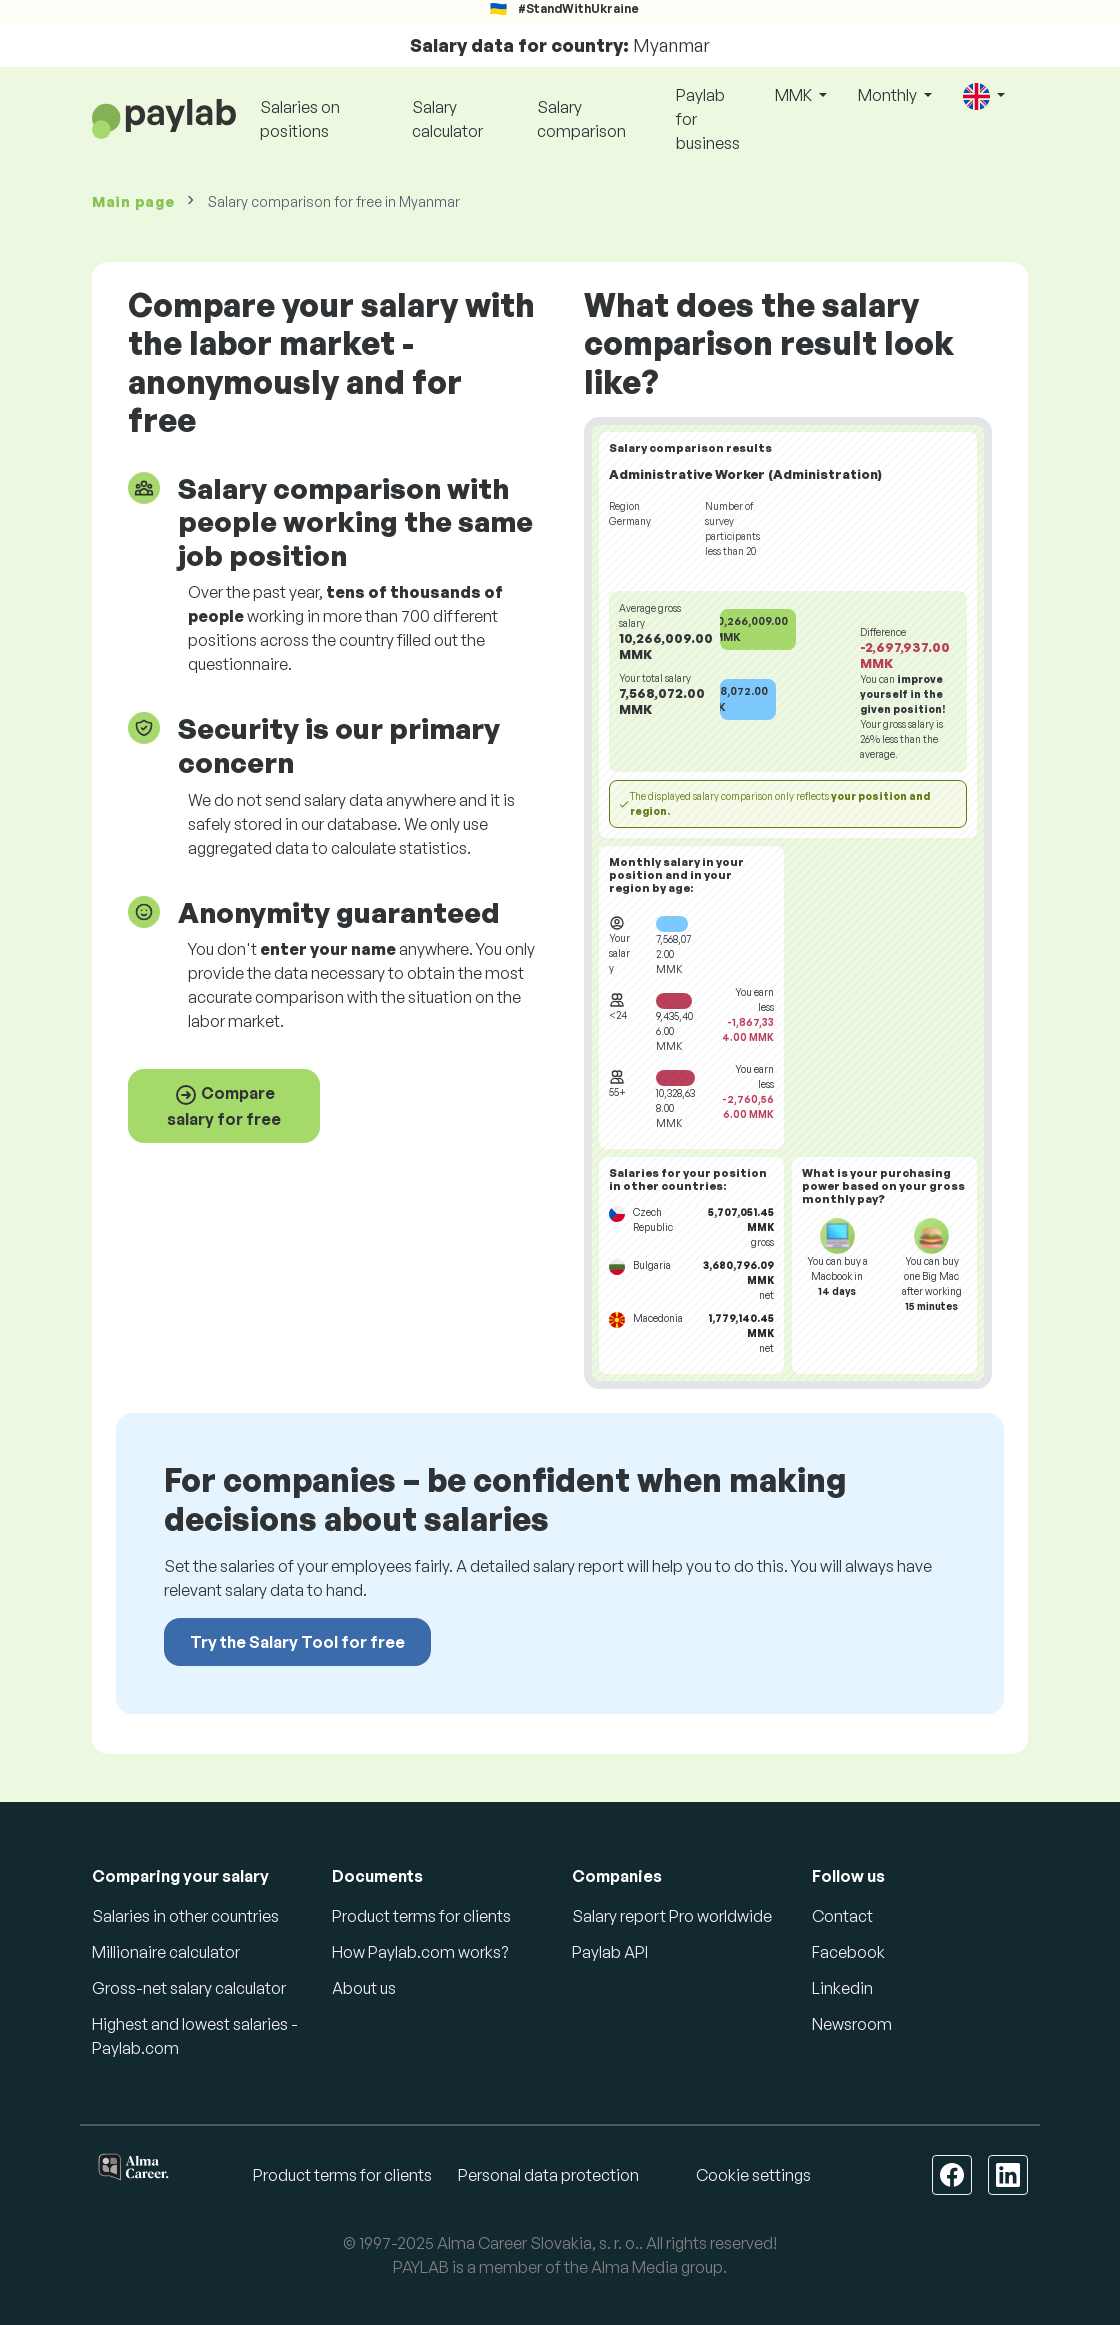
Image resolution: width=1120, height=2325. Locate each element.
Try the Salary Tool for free (297, 1642)
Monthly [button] (889, 95)
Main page (133, 201)
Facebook (848, 1952)
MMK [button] (795, 95)
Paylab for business (708, 119)
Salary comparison (581, 119)
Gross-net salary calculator (189, 1988)
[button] (984, 96)
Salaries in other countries (185, 1916)
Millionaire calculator (166, 1952)
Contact (842, 1916)
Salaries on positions (300, 119)
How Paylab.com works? (420, 1952)
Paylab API (610, 1952)
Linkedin (842, 1988)
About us (364, 1988)
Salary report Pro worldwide (672, 1916)
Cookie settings (753, 2175)
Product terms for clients (421, 1916)
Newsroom (852, 2024)
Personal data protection (548, 2175)
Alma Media (634, 2267)
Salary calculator (447, 119)
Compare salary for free (224, 1106)
